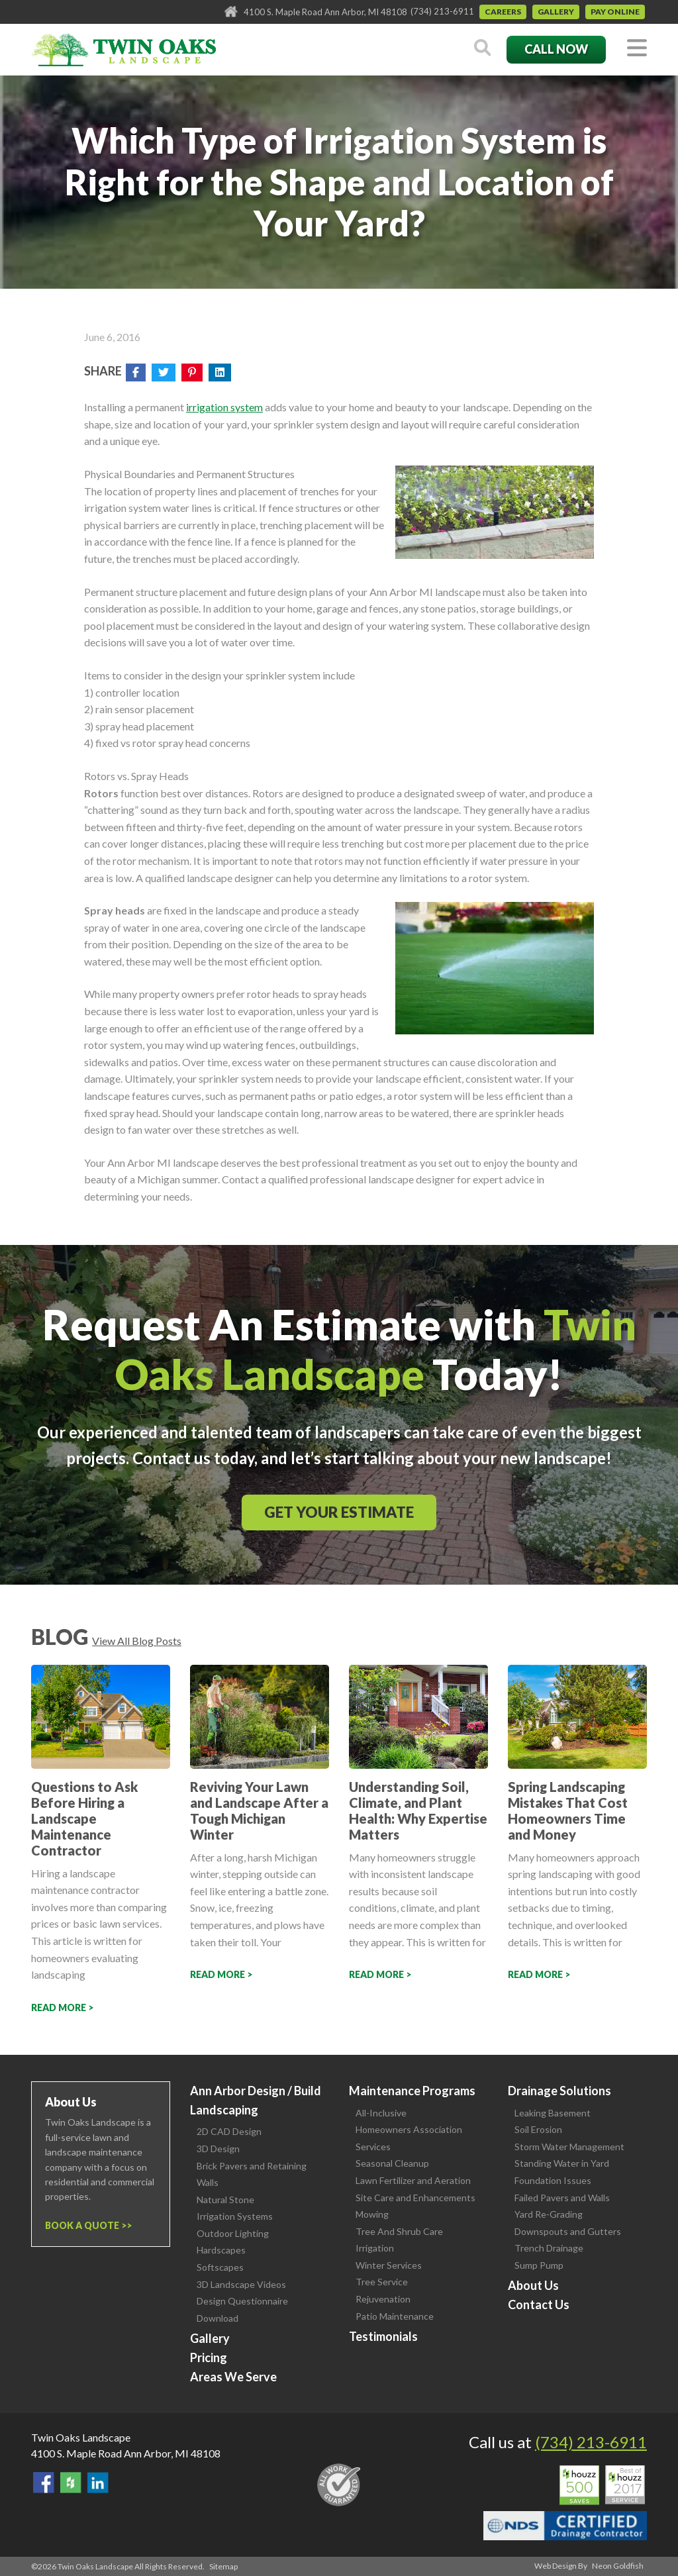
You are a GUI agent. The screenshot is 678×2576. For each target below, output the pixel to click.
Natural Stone (225, 2199)
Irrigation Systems (235, 2216)
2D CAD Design (229, 2131)
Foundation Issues (552, 2180)
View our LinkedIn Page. (98, 2482)
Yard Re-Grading (548, 2214)
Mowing (372, 2214)
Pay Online (615, 12)
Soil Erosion (538, 2129)
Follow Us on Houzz (70, 2482)
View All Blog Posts (136, 1640)
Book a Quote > (85, 2225)
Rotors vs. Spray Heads (136, 775)
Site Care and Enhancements (415, 2197)
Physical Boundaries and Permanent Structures (189, 474)
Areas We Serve (233, 2376)
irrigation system (224, 407)
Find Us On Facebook (43, 2482)
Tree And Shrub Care (399, 2231)
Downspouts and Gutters (567, 2231)
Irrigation (375, 2248)
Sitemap (223, 2566)
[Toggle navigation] (637, 48)
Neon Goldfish (618, 2566)
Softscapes (220, 2267)
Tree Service (382, 2281)
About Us (533, 2285)
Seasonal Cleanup (392, 2163)
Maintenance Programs (412, 2090)
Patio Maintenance (395, 2316)
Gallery (556, 12)
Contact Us (538, 2304)
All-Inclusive (381, 2112)
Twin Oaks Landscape (80, 2437)
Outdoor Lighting (233, 2233)
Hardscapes (221, 2249)
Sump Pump (538, 2265)
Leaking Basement (552, 2112)
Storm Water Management (569, 2146)
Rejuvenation (383, 2298)
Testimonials (383, 2336)
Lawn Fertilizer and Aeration (413, 2180)
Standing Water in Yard (561, 2163)
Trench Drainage (548, 2248)
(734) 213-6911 (442, 11)
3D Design (218, 2148)
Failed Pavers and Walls (562, 2197)
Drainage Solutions (559, 2090)
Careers (503, 12)
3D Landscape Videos (241, 2284)
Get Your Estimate (339, 1512)
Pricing (208, 2357)
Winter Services (389, 2265)
